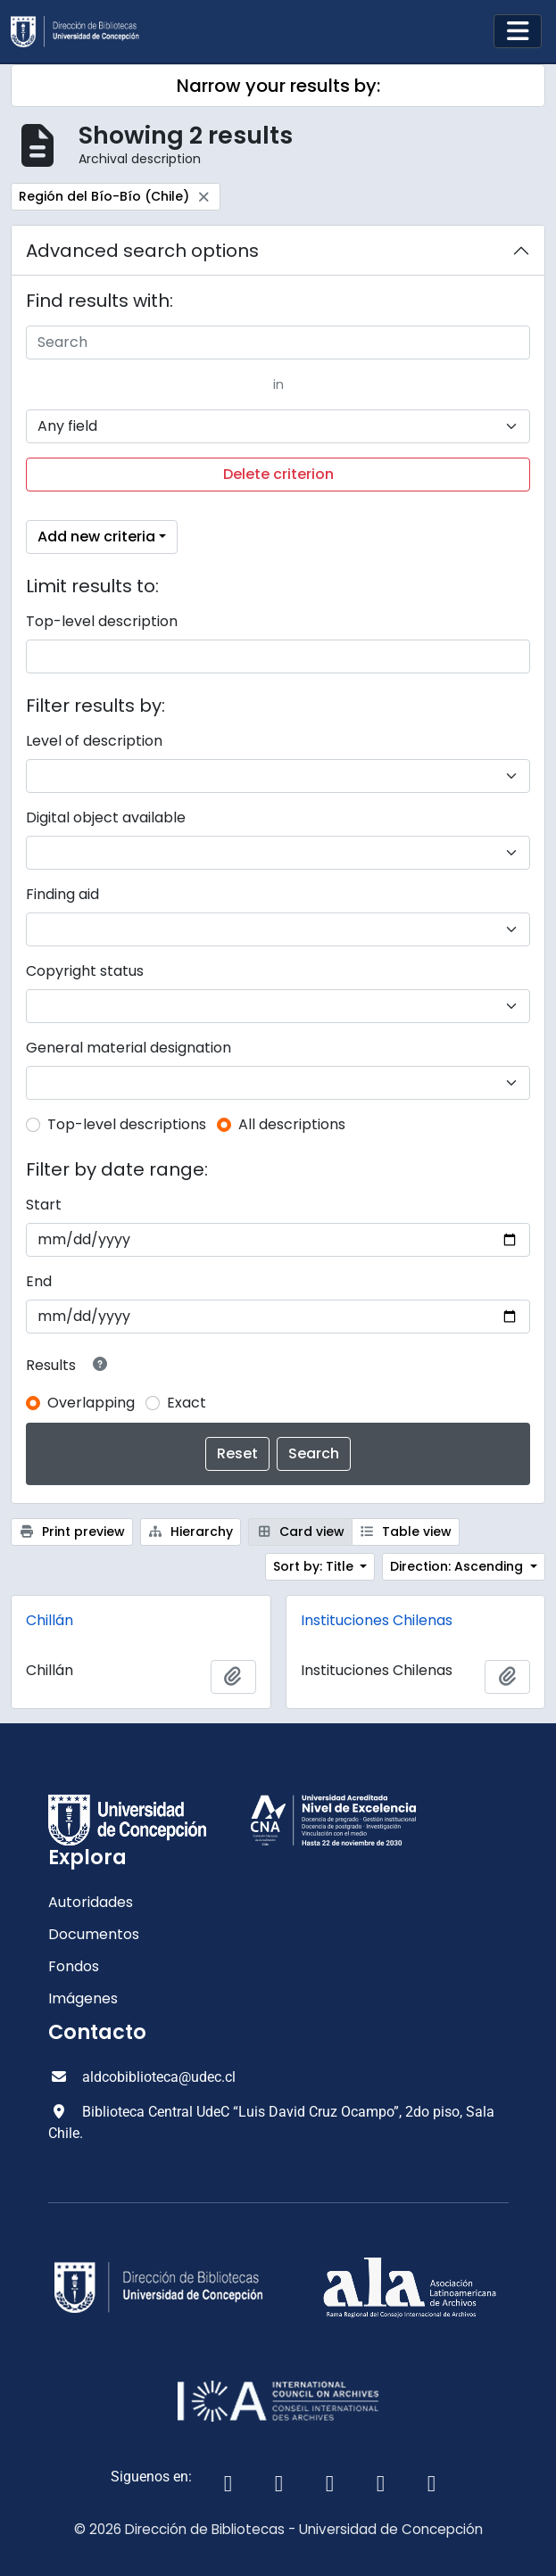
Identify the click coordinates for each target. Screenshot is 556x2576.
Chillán (49, 1620)
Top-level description (102, 621)
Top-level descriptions (126, 1124)
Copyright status (85, 971)
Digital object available (106, 817)
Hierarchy (191, 1531)
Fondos (73, 1966)
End (39, 1281)
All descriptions (291, 1124)
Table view (406, 1531)
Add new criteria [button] (96, 536)
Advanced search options (142, 250)
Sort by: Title (315, 1566)
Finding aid (62, 894)
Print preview (72, 1531)
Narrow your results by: (278, 85)
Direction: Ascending (458, 1566)
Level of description (94, 741)
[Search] (278, 342)
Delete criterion (278, 474)
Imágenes (83, 1998)
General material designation (128, 1047)
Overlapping (91, 1402)
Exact (186, 1402)
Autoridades (90, 1902)
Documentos (93, 1934)
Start (44, 1204)
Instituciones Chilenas (376, 1620)
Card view (300, 1531)
